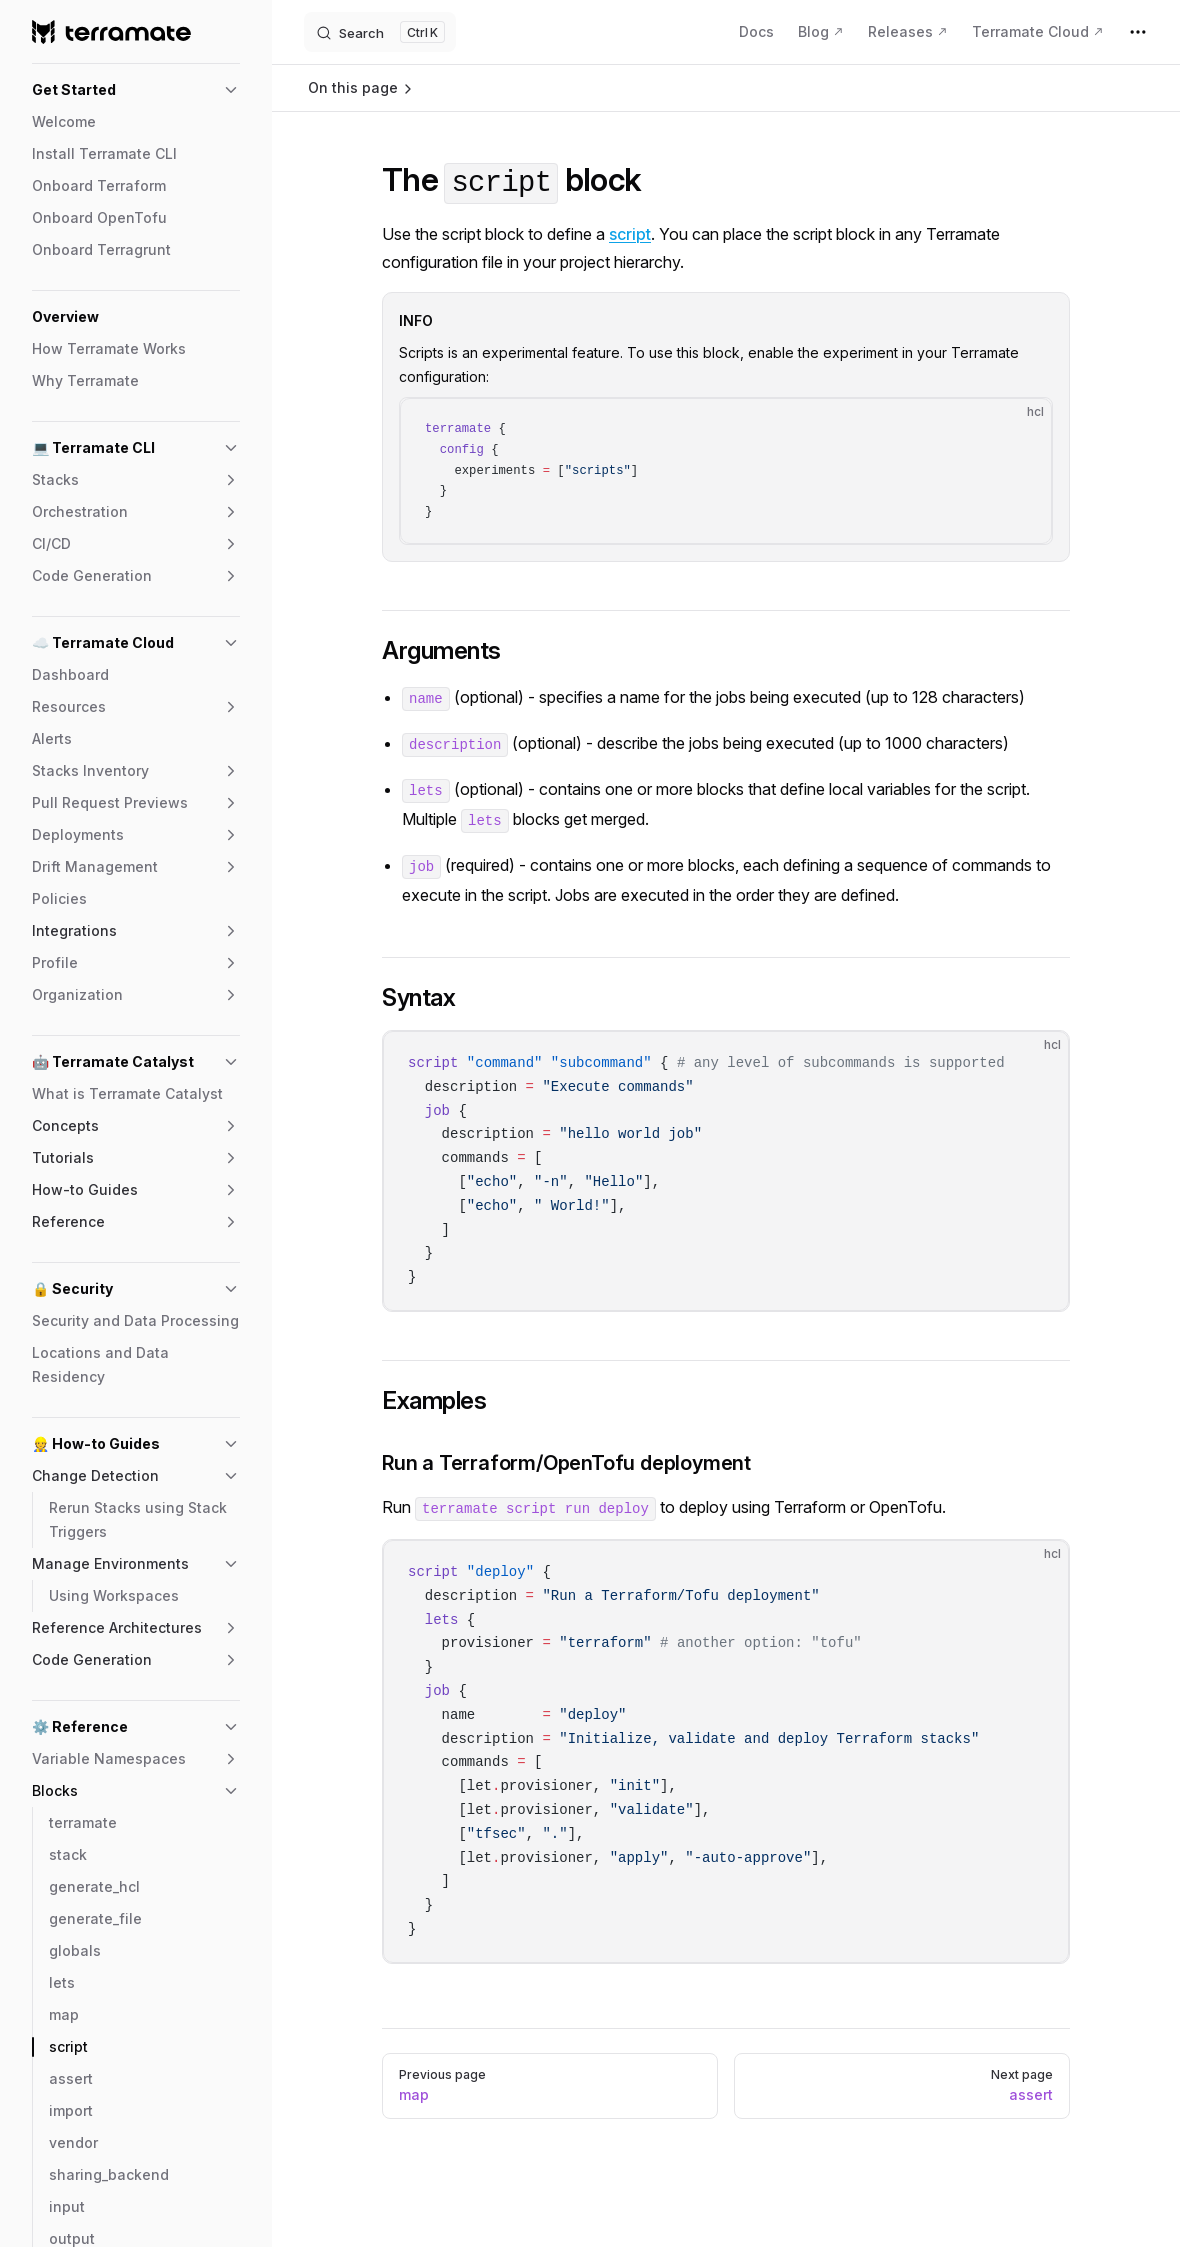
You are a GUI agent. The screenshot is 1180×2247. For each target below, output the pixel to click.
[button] (136, 90)
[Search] (380, 32)
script (630, 234)
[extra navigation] (1138, 32)
